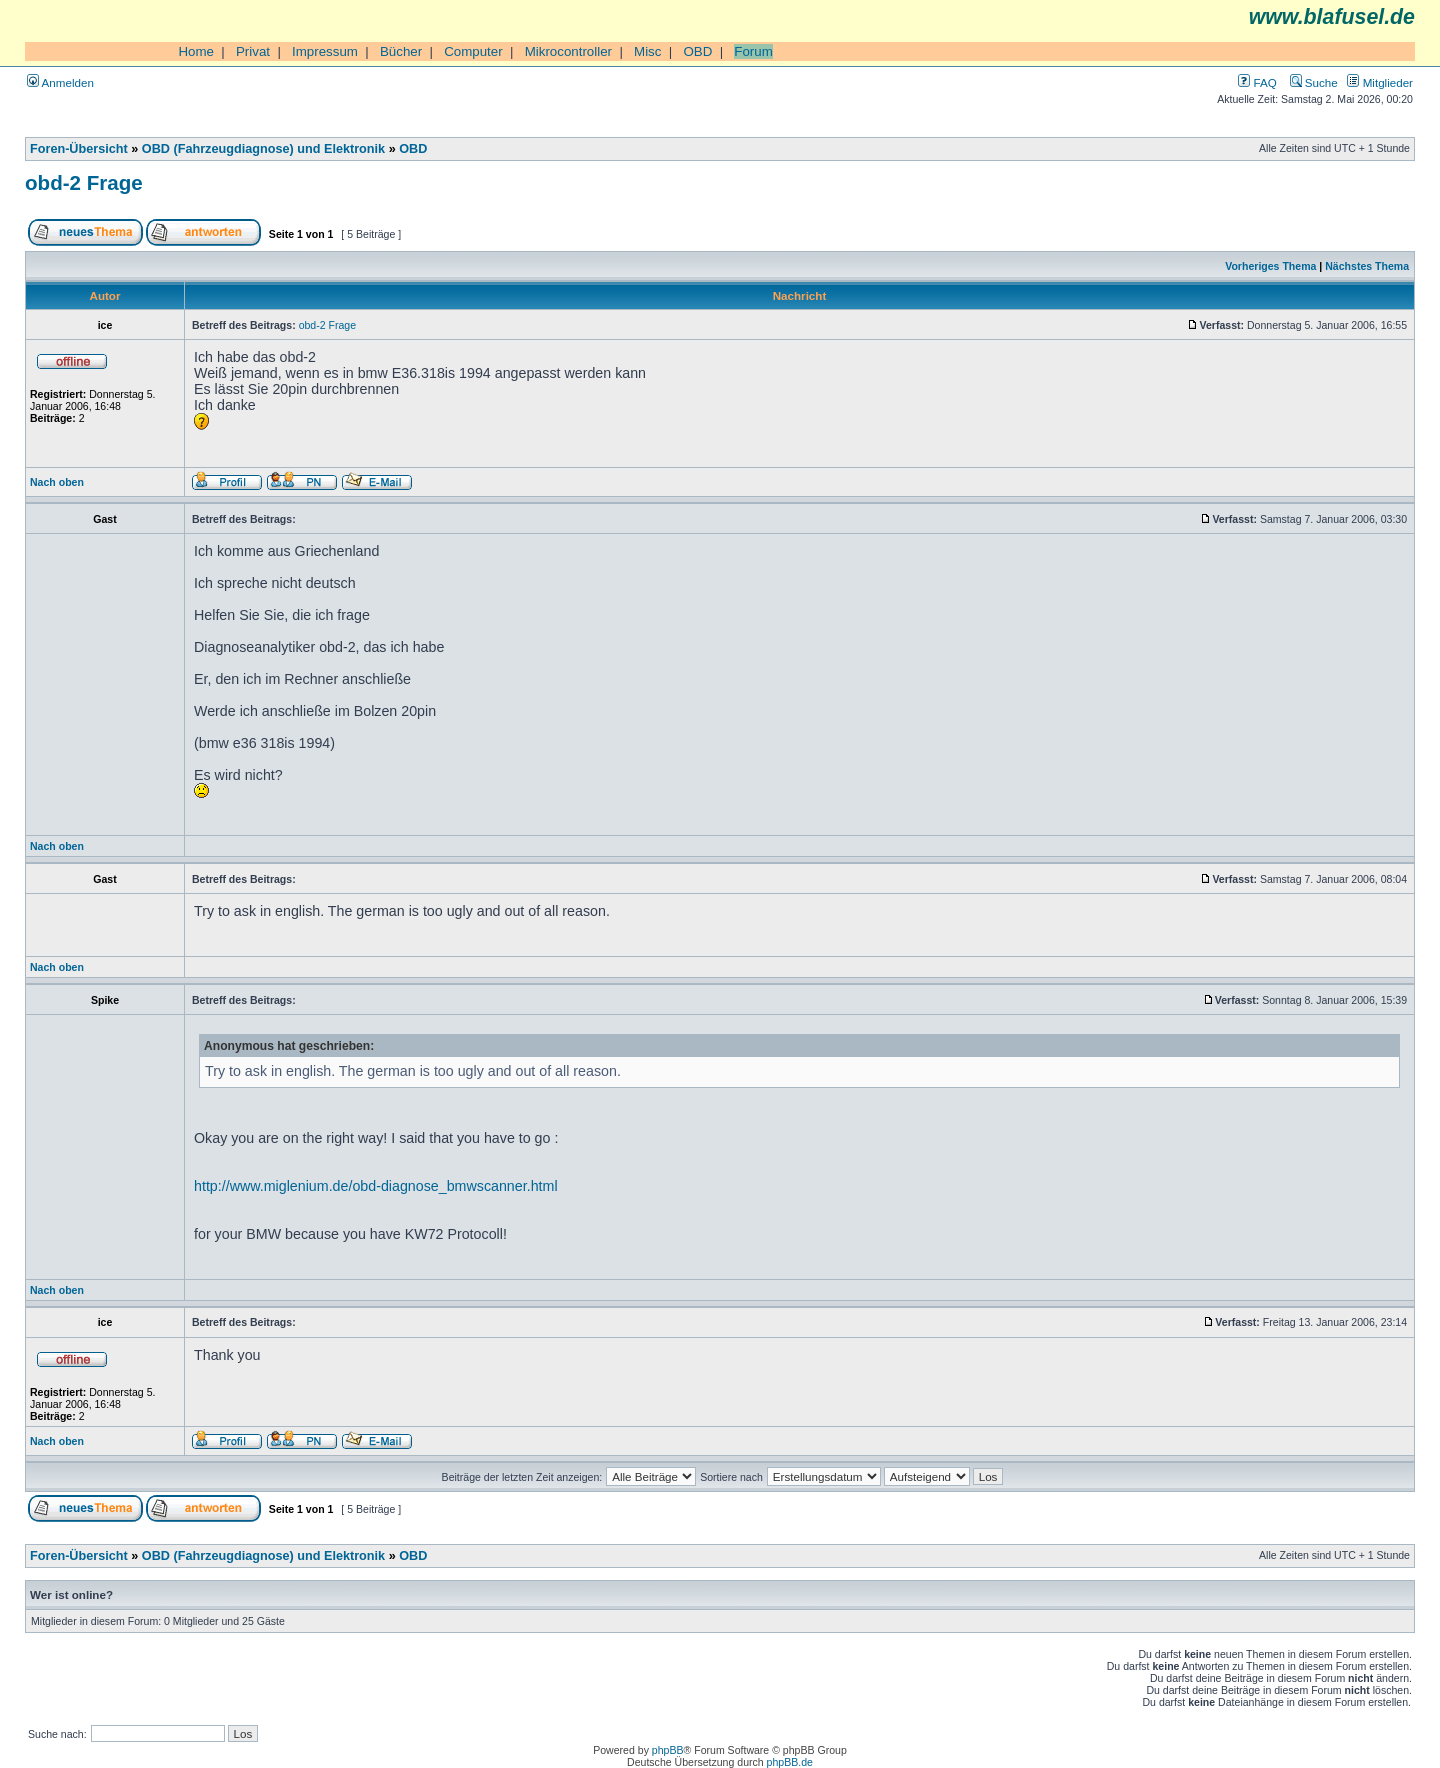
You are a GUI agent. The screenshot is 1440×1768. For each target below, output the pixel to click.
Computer (473, 51)
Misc (647, 51)
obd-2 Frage (84, 182)
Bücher (401, 51)
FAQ (1257, 82)
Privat (253, 51)
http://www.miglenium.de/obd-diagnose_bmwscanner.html (376, 1186)
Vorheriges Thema (1270, 266)
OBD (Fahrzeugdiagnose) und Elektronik (263, 149)
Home (196, 51)
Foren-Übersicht (79, 149)
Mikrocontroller (568, 51)
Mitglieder (1380, 82)
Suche (1314, 82)
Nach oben (57, 482)
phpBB (668, 1750)
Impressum (325, 51)
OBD (697, 51)
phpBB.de (790, 1762)
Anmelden (60, 82)
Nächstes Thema (1367, 266)
